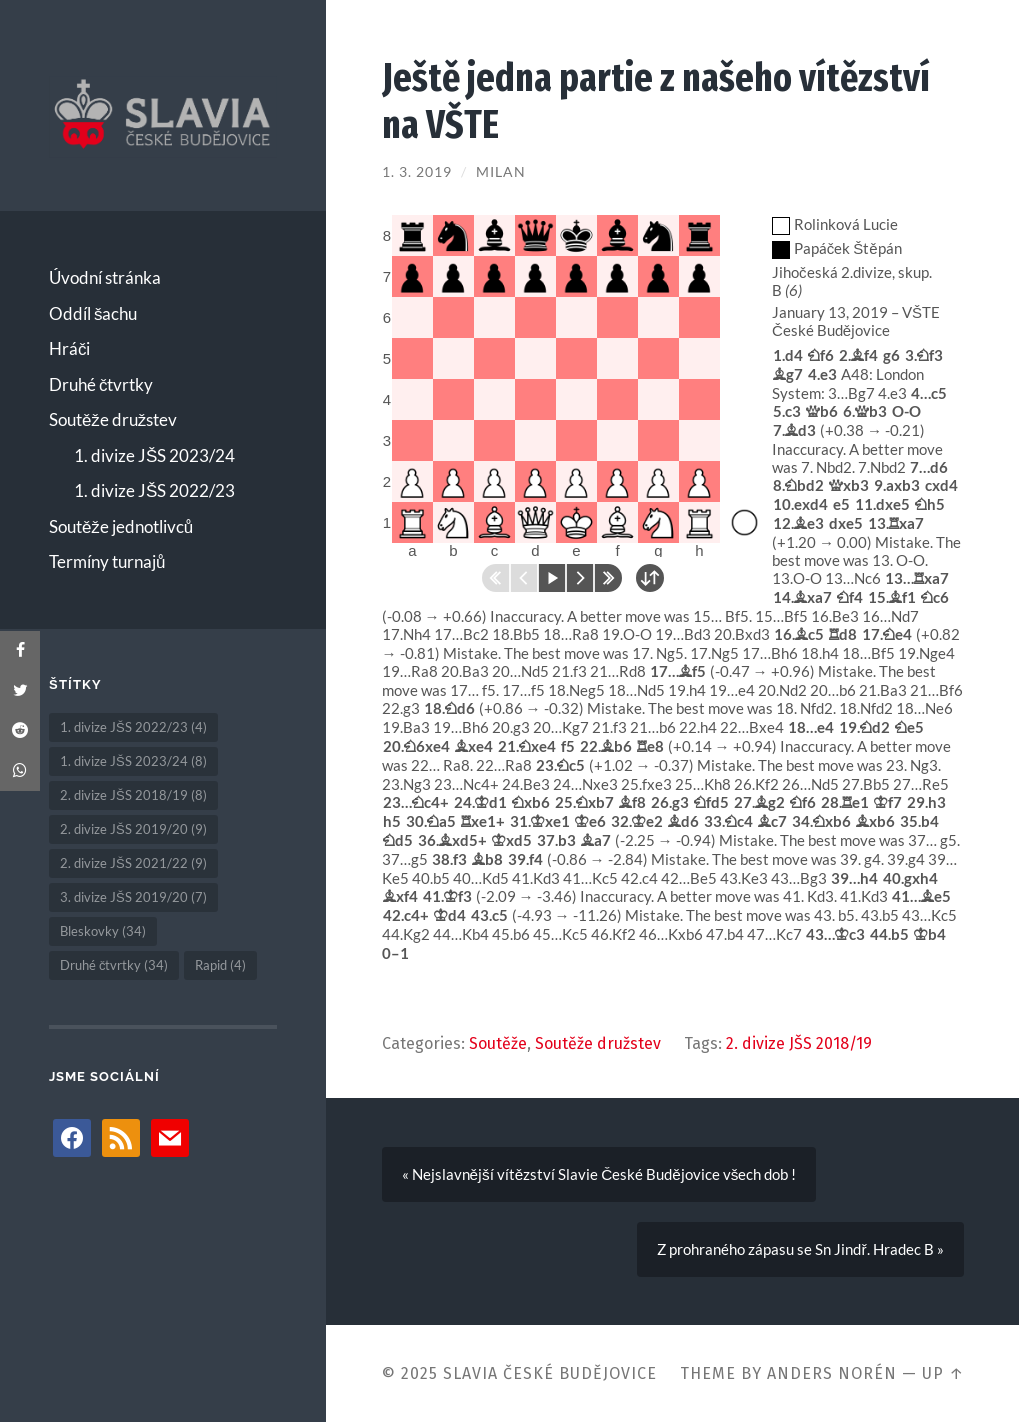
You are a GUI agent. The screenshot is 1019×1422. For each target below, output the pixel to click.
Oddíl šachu (93, 313)
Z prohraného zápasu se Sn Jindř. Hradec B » (800, 1249)
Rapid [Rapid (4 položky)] (220, 965)
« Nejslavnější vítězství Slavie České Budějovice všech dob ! (599, 1174)
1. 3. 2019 (417, 172)
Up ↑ (943, 1373)
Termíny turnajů (107, 561)
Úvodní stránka (105, 277)
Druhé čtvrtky (101, 384)
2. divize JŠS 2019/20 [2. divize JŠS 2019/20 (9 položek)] (133, 829)
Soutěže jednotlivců (121, 526)
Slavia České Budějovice (550, 1373)
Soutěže (498, 1043)
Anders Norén (832, 1373)
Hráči (70, 348)
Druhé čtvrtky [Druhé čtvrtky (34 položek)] (114, 965)
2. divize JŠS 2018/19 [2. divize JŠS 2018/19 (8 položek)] (133, 795)
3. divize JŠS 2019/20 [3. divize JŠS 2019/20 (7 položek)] (133, 897)
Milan (501, 172)
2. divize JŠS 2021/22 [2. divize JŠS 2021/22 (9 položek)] (133, 863)
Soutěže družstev (113, 419)
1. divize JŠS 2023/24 (154, 455)
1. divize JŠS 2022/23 (154, 490)
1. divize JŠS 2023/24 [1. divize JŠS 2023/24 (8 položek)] (133, 761)
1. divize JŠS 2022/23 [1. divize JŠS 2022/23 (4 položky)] (133, 727)
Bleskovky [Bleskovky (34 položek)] (103, 931)
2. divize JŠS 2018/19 (799, 1043)
